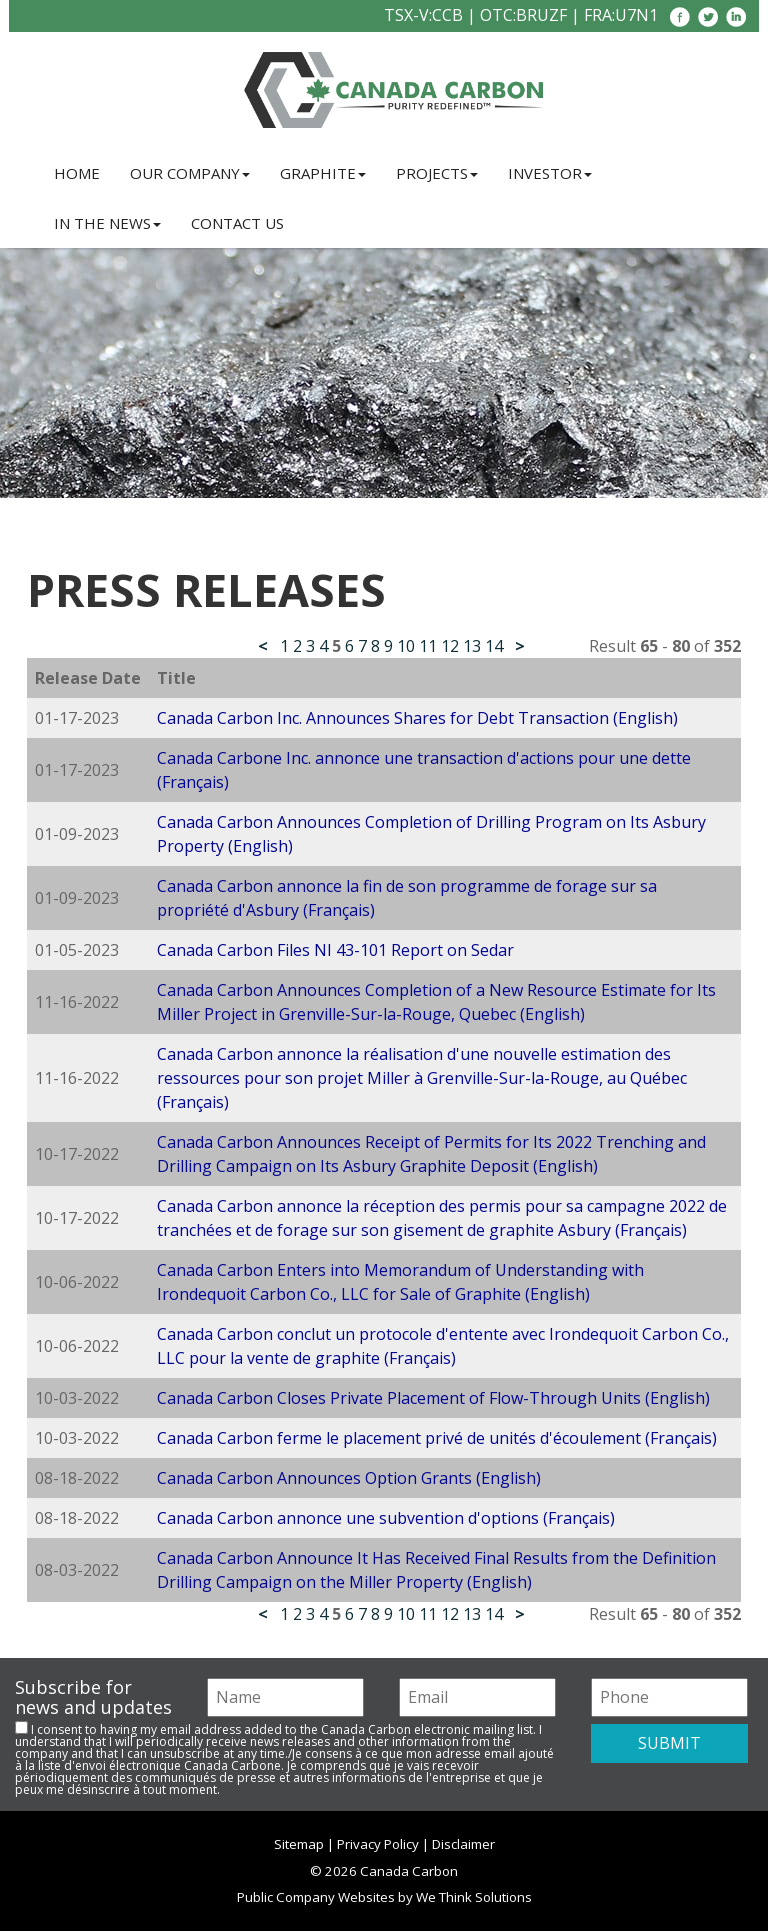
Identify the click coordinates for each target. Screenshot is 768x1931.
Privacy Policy (378, 1844)
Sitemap (299, 1844)
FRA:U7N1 (621, 15)
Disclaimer (463, 1844)
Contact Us (237, 223)
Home (77, 173)
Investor (550, 173)
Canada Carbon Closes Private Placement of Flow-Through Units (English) (433, 1398)
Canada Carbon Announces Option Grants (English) (349, 1478)
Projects (437, 173)
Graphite (323, 173)
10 (406, 646)
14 (494, 646)
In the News (107, 223)
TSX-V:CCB (423, 15)
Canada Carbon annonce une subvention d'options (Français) (386, 1518)
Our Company (190, 173)
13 (472, 646)
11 (428, 646)
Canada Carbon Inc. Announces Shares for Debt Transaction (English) (417, 718)
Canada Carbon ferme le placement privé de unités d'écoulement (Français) (437, 1438)
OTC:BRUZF (523, 15)
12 (450, 646)
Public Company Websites (316, 1897)
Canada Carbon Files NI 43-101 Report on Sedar (335, 950)
